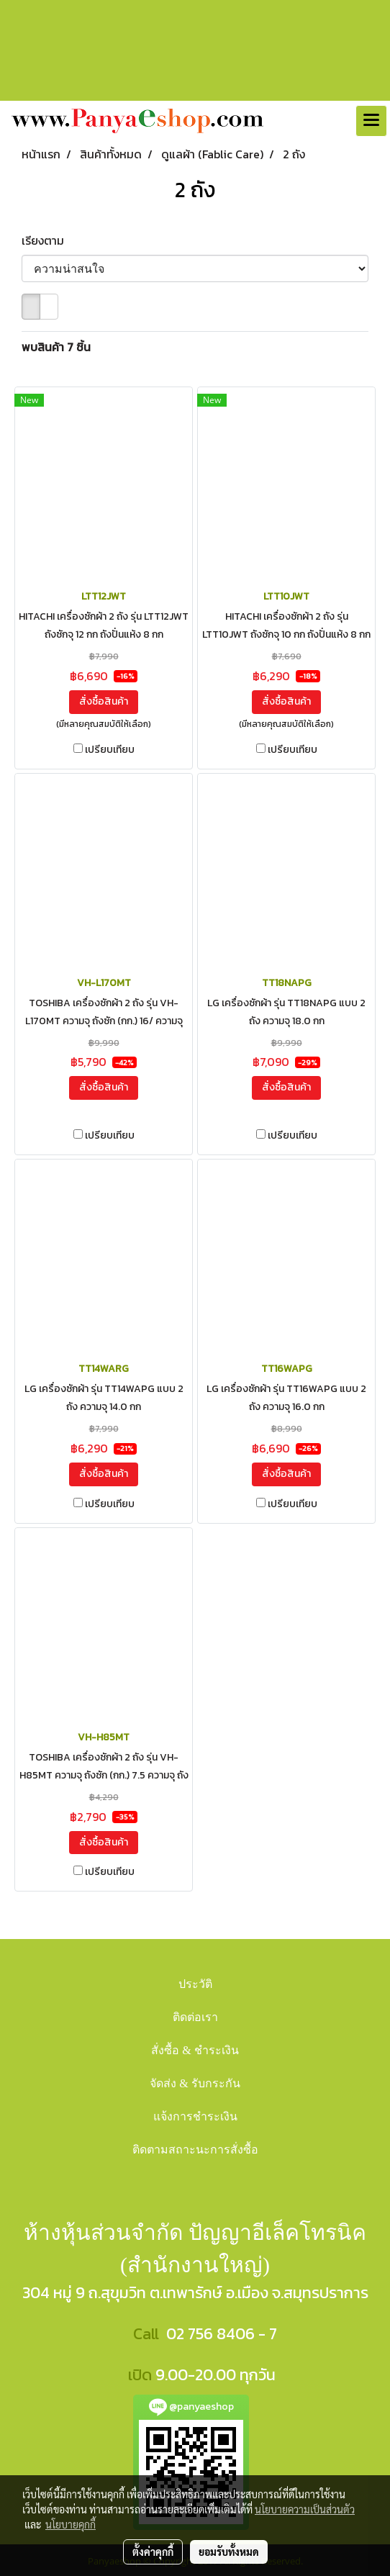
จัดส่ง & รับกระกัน (195, 2083)
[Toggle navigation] (371, 121)
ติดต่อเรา (195, 2017)
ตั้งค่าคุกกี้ (152, 2551)
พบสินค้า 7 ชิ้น (56, 347)
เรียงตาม (47, 240)
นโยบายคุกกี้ (70, 2524)
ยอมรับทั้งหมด (229, 2551)
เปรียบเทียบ (110, 750)
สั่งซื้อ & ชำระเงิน (194, 2050)
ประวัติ (195, 1984)
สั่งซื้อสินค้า (103, 701)
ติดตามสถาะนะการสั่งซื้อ (195, 2149)
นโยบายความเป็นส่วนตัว (305, 2509)
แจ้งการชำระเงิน (195, 2116)
